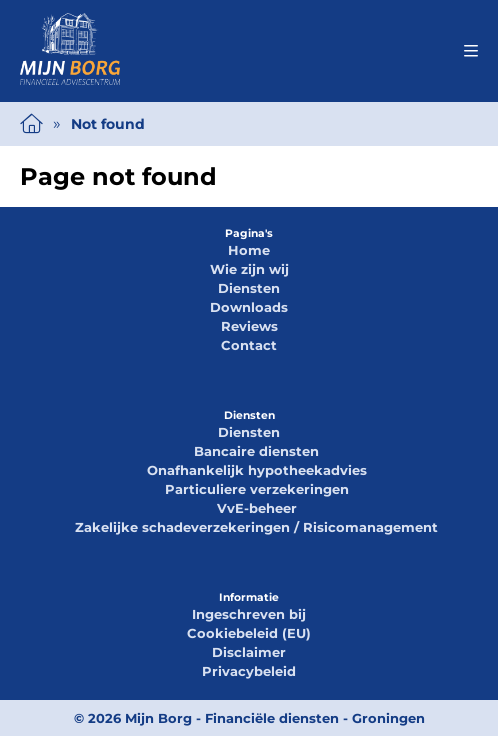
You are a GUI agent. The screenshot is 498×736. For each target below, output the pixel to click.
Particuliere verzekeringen (257, 489)
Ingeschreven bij (249, 614)
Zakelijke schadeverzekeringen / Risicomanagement (256, 527)
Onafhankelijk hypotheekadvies (257, 470)
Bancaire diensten (256, 451)
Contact (249, 345)
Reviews (249, 326)
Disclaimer (249, 652)
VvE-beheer (257, 508)
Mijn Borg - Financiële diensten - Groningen (275, 718)
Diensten (249, 288)
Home (249, 250)
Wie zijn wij (249, 269)
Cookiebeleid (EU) (249, 633)
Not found (108, 124)
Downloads (249, 307)
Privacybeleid (249, 671)
